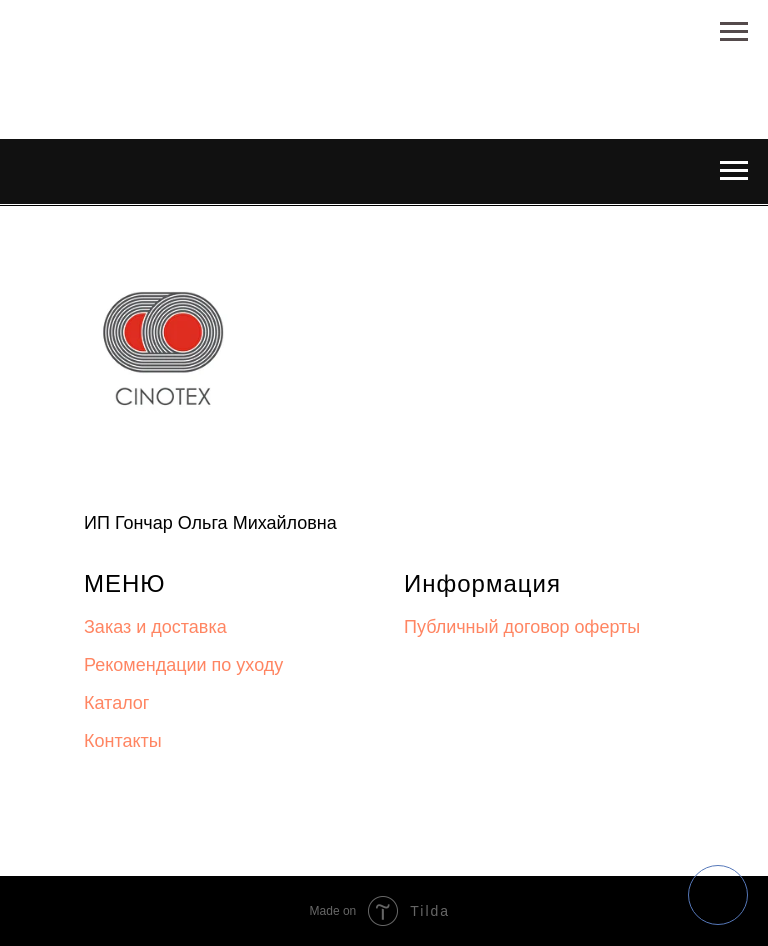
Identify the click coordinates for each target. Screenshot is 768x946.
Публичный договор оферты (522, 627)
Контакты (123, 741)
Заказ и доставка (155, 627)
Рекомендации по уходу (183, 665)
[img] (718, 895)
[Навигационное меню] (734, 32)
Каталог (116, 703)
